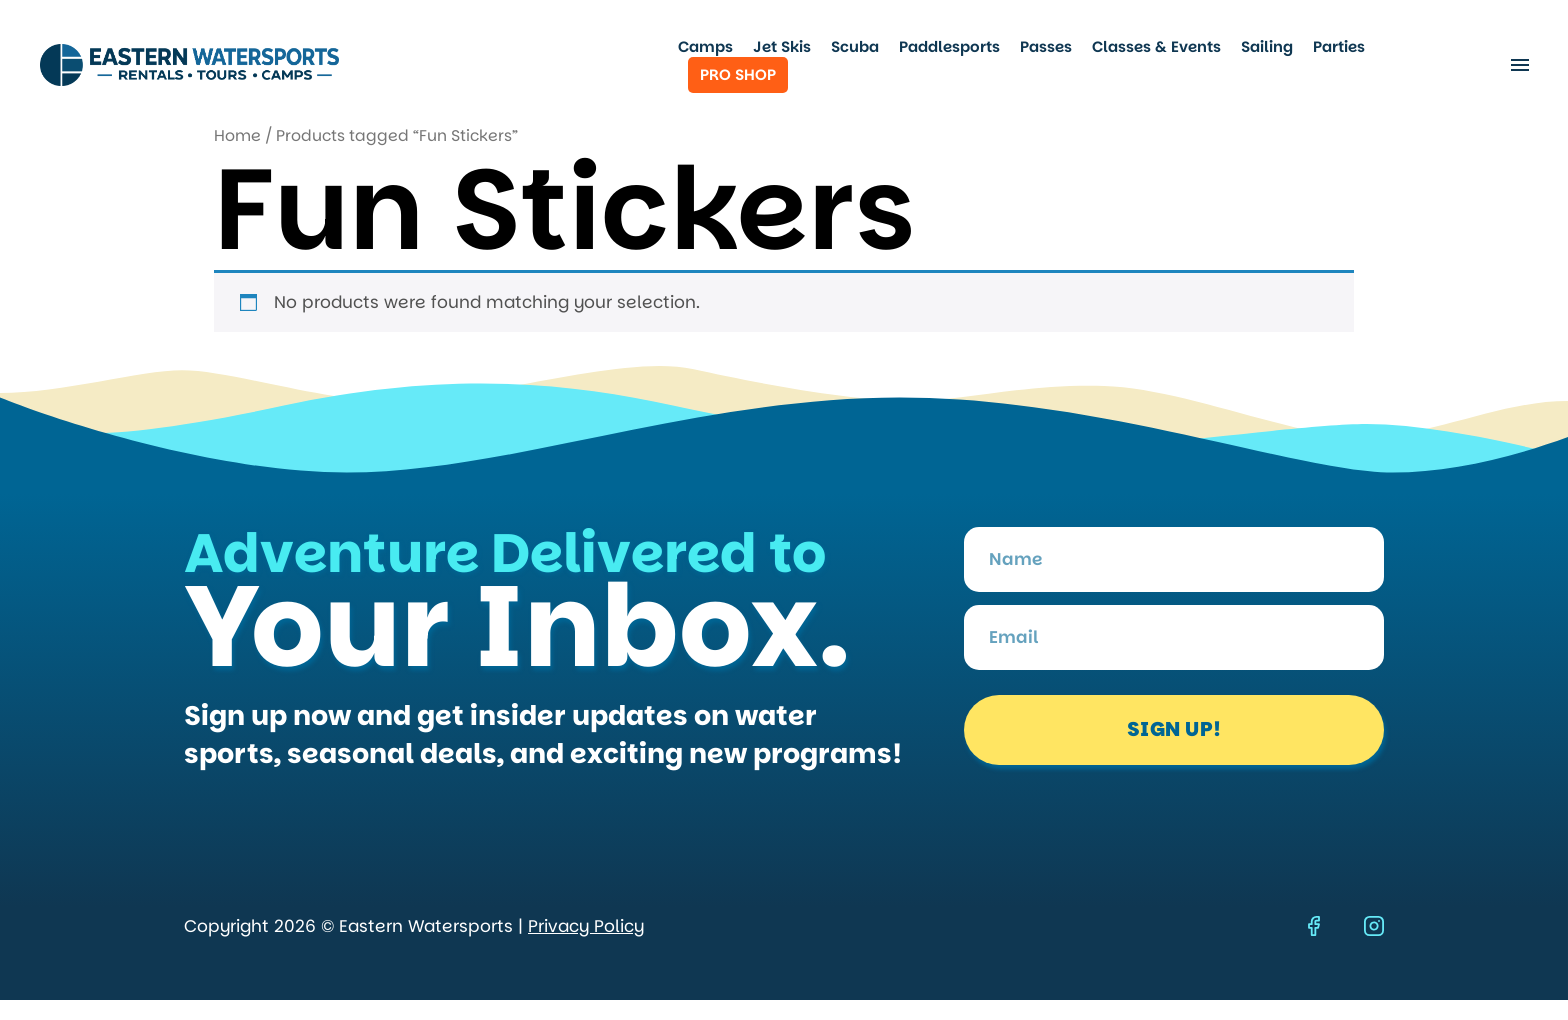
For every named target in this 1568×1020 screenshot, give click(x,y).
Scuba (855, 47)
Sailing (1267, 47)
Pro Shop (738, 74)
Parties (1339, 47)
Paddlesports (949, 47)
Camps (705, 47)
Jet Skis (782, 47)
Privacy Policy (586, 926)
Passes (1046, 47)
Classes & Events (1156, 47)
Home (237, 135)
